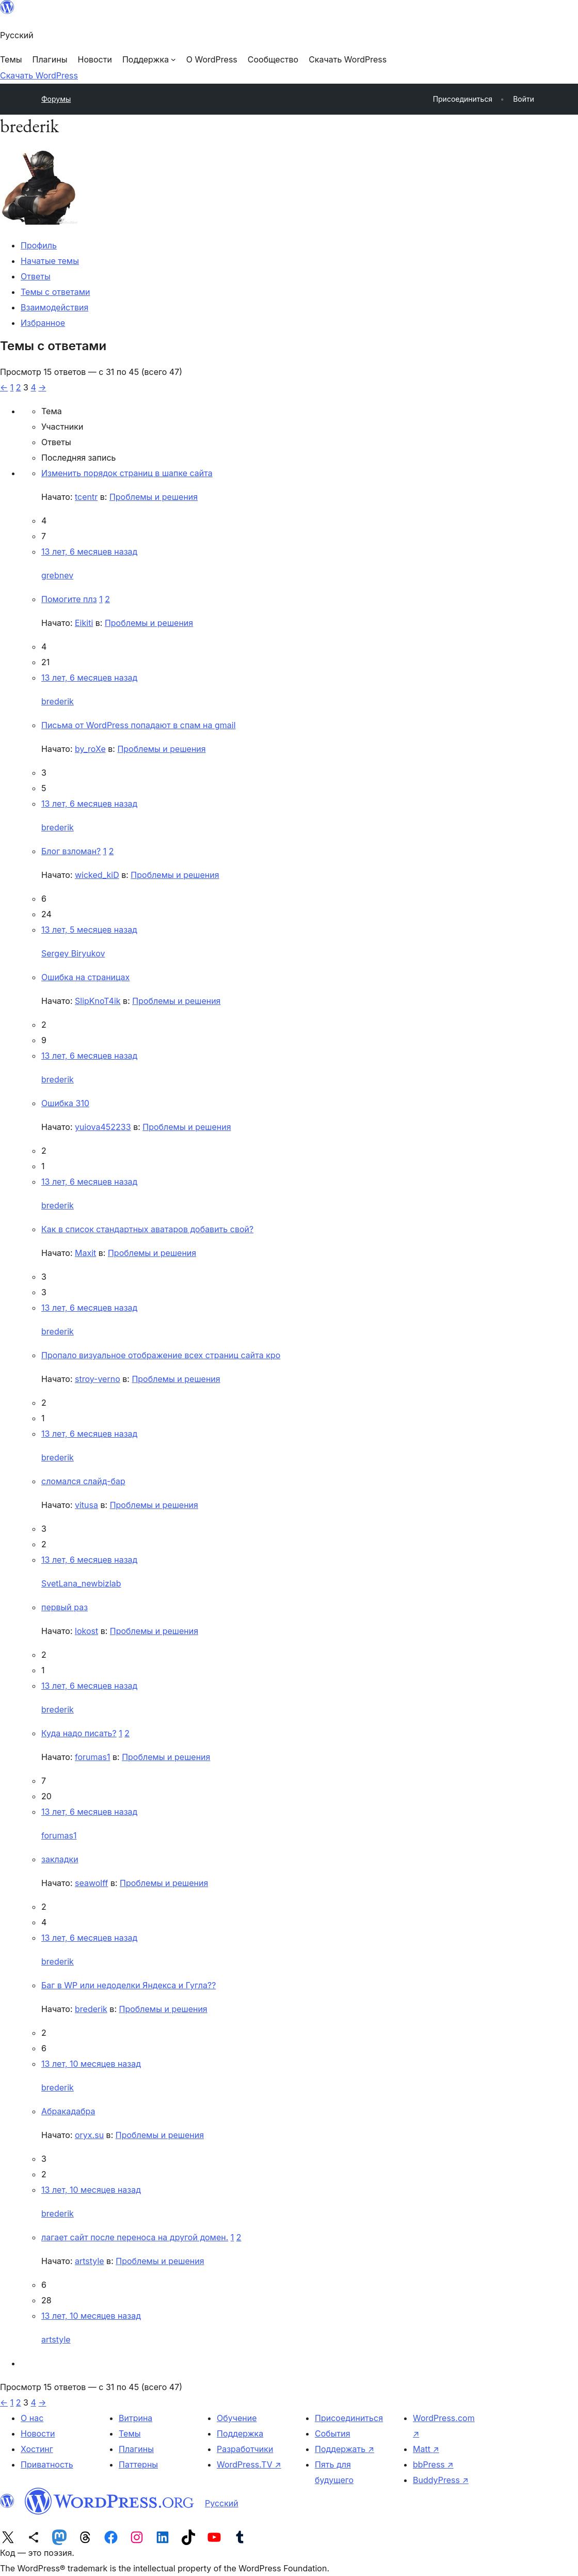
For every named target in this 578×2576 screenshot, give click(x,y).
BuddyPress (441, 2480)
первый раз (64, 1607)
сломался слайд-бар (83, 1481)
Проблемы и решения (153, 497)
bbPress (433, 2464)
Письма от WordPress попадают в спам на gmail (138, 725)
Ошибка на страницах (85, 977)
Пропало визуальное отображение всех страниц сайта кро (160, 1355)
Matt (426, 2449)
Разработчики (245, 2449)
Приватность (47, 2464)
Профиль (39, 245)
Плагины (136, 2449)
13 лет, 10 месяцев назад (91, 2064)
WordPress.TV (249, 2464)
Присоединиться (349, 2418)
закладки (59, 1859)
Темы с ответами (55, 292)
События (332, 2433)
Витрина (135, 2418)
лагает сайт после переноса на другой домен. (134, 2237)
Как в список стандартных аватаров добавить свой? (147, 1229)
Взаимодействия (54, 307)
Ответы (36, 276)
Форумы (56, 99)
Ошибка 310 (65, 1103)
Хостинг (37, 2449)
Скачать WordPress (39, 75)
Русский (221, 2503)
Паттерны (138, 2464)
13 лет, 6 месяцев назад (89, 551)
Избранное (43, 323)
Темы (130, 2433)
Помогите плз (69, 599)
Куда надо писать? (79, 1733)
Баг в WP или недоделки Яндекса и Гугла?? (128, 1985)
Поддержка (240, 2433)
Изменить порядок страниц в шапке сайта (127, 473)
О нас (32, 2418)
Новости (38, 2433)
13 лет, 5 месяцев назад (89, 929)
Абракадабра (68, 2111)
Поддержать (344, 2449)
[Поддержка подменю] (149, 59)
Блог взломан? (71, 851)
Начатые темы (50, 261)
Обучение (237, 2418)
